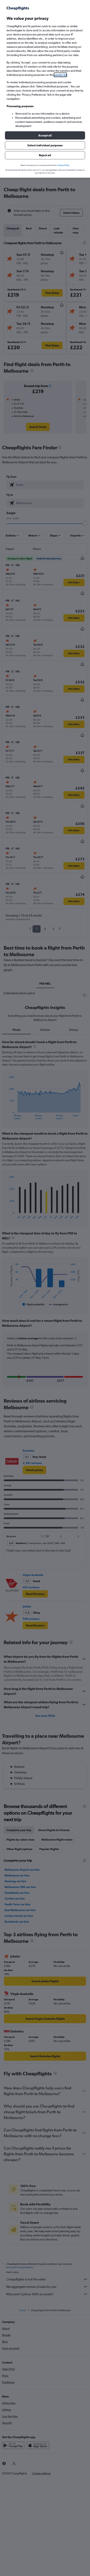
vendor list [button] (60, 74)
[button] (45, 135)
